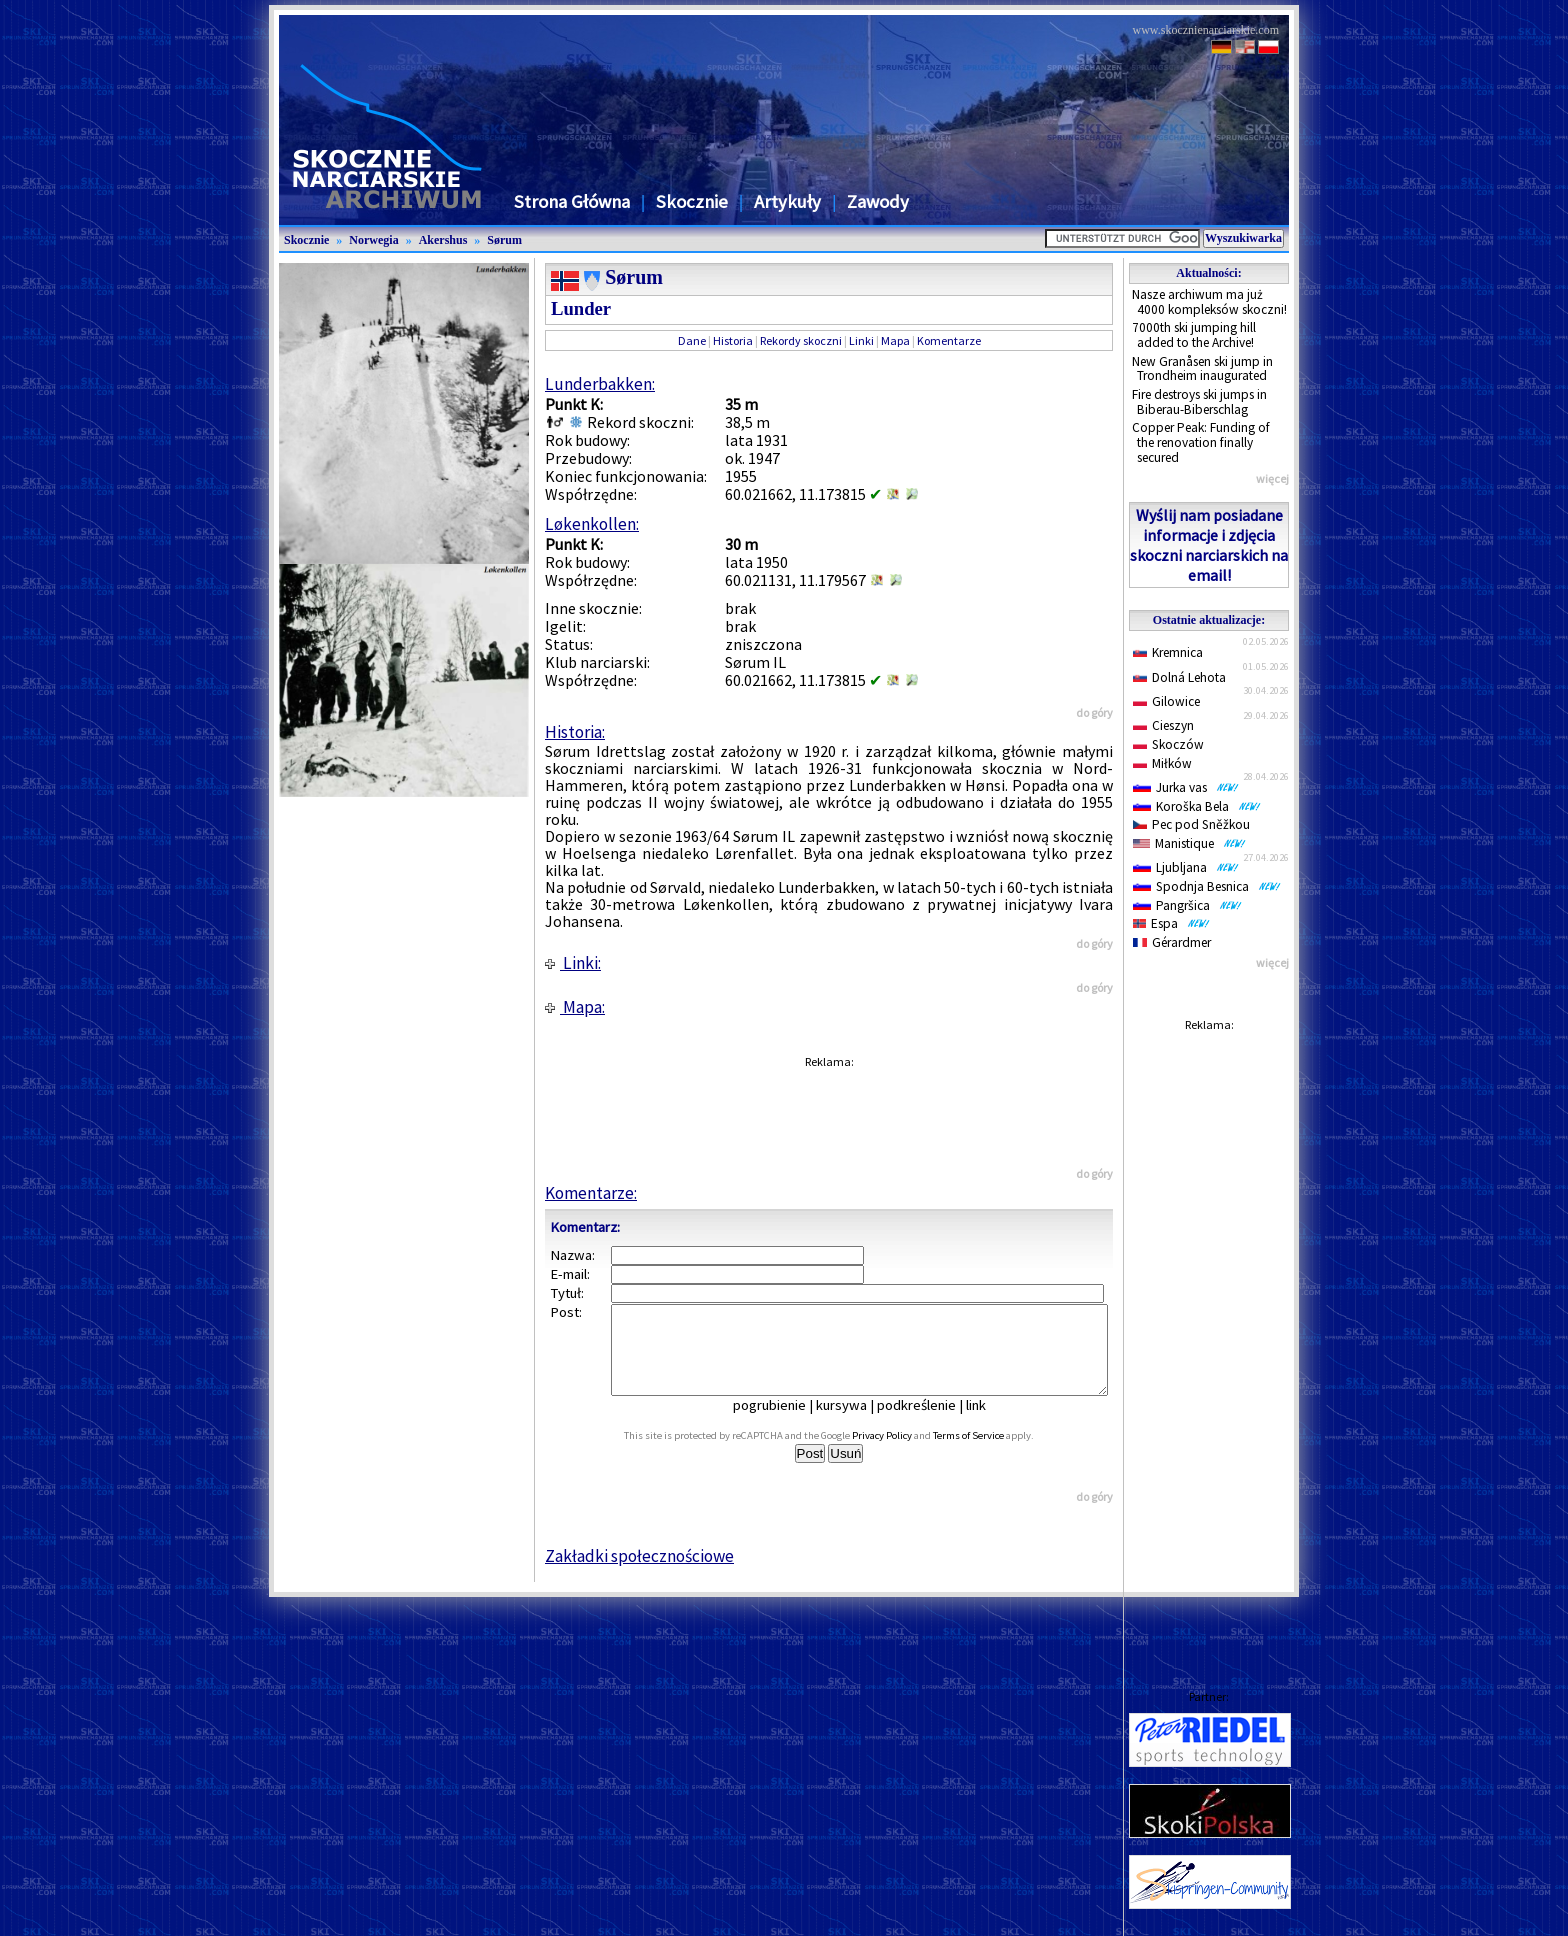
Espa (1171, 923)
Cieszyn (1163, 725)
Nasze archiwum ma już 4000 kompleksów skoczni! (1209, 302)
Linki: (573, 963)
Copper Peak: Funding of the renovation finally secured (1201, 442)
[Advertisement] (1209, 1341)
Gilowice (1166, 701)
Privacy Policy (904, 1453)
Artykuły (787, 201)
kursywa (855, 1423)
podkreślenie (930, 1423)
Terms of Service (990, 1453)
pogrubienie (783, 1423)
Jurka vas (1186, 787)
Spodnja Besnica (1207, 886)
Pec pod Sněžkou (1191, 824)
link (990, 1423)
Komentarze (949, 340)
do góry (1094, 712)
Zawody (878, 201)
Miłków (1162, 763)
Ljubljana (1186, 867)
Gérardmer (1172, 942)
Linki (861, 340)
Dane (692, 340)
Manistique (1189, 843)
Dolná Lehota (1179, 677)
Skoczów (1168, 744)
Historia (733, 340)
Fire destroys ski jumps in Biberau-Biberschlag (1199, 402)
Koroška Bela (1197, 806)
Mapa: (575, 1007)
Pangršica (1187, 905)
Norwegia (373, 240)
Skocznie (692, 201)
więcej (1272, 478)
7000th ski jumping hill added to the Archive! (1194, 335)
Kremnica (1168, 652)
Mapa (895, 340)
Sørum (504, 240)
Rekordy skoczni (801, 340)
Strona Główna (572, 201)
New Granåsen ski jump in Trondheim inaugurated (1202, 369)
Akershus (443, 240)
